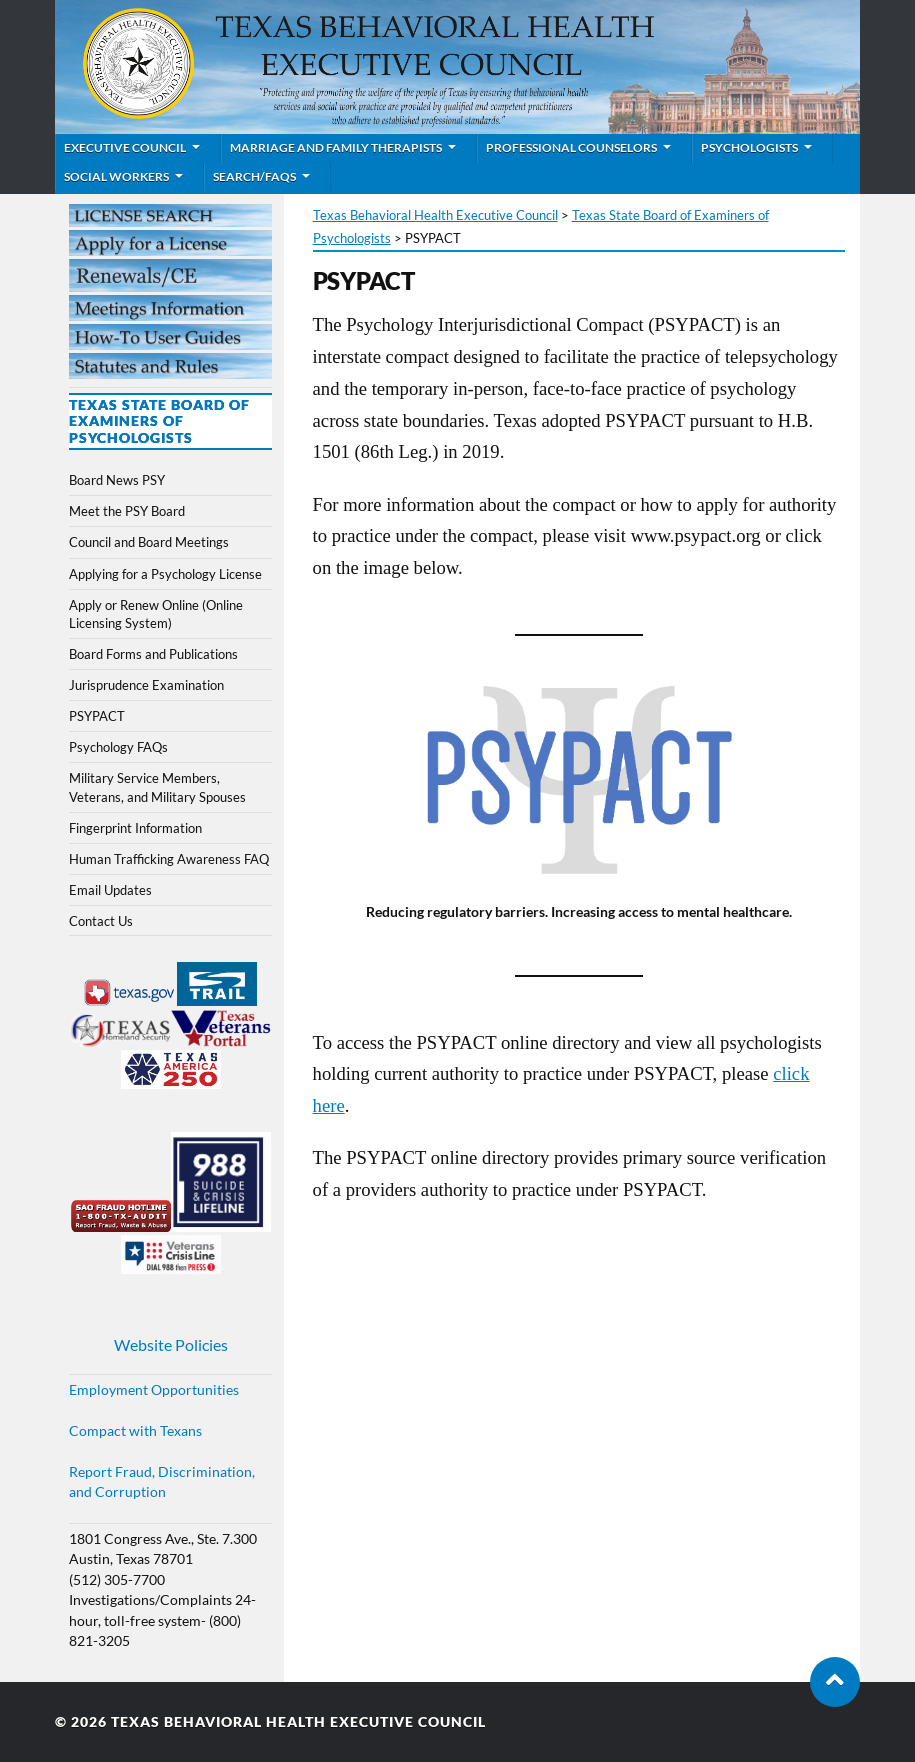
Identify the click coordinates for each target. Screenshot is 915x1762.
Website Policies (171, 1344)
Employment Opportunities (154, 1390)
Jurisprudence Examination (146, 685)
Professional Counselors (571, 147)
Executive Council (125, 147)
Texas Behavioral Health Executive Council (298, 1722)
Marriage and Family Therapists (336, 147)
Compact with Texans (135, 1431)
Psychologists (749, 147)
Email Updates (110, 890)
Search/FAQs (254, 176)
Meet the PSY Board (127, 511)
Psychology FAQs (118, 747)
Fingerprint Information (135, 828)
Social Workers (116, 176)
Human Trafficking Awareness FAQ (169, 859)
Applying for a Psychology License (165, 574)
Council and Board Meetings (149, 542)
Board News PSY (117, 480)
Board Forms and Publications (153, 654)
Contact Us (101, 921)
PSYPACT (97, 716)
